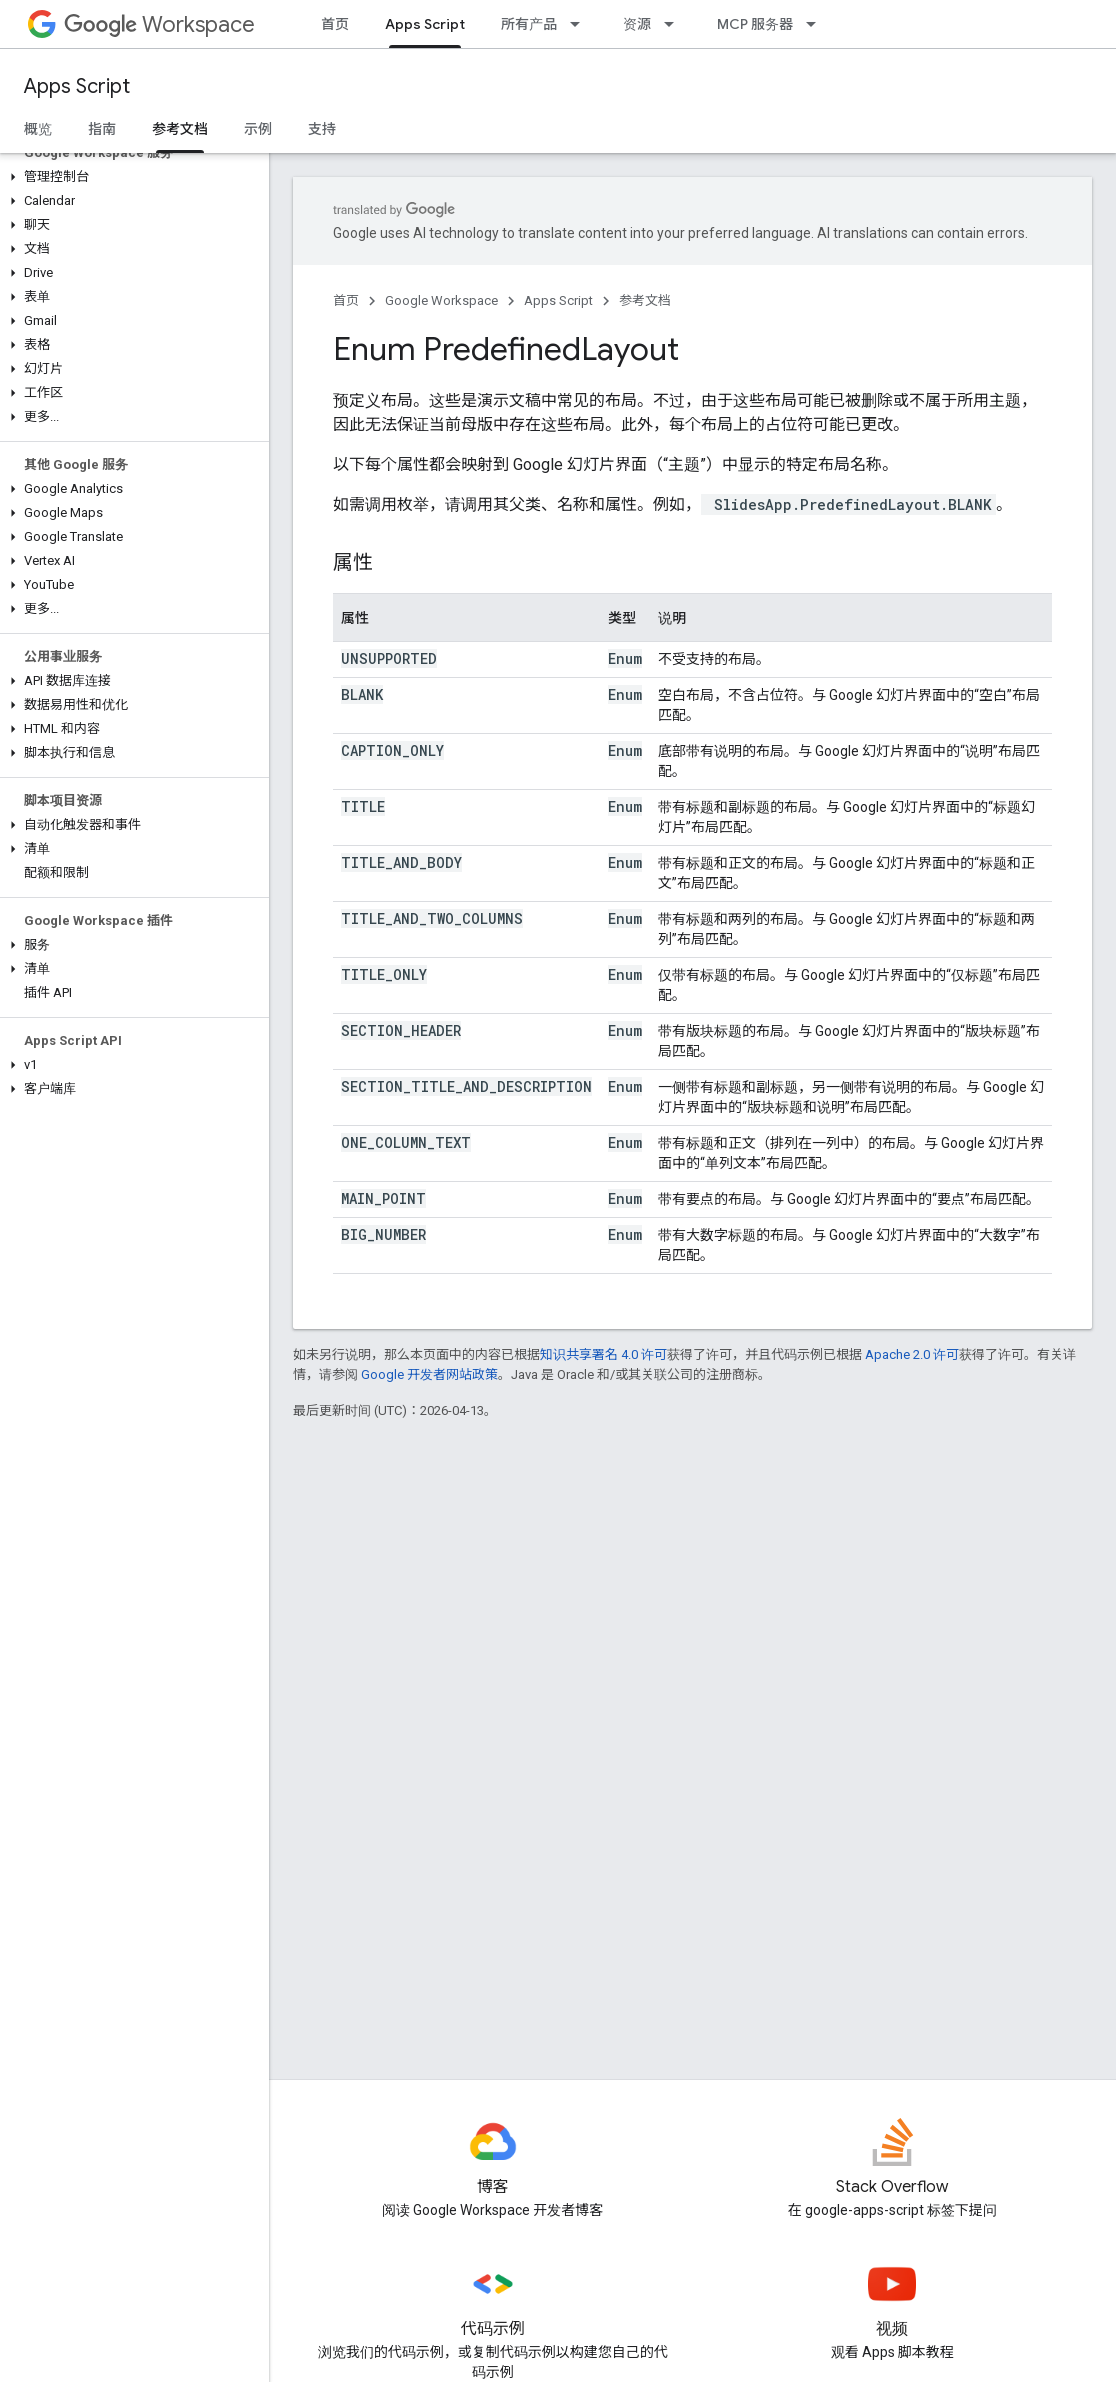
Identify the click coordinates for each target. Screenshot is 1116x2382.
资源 (637, 24)
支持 (322, 129)
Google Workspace (441, 300)
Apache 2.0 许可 (912, 1354)
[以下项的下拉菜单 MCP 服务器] (817, 24)
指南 (102, 129)
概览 (38, 129)
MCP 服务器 (755, 24)
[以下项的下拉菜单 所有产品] (581, 24)
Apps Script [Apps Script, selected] (425, 24)
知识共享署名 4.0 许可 (603, 1354)
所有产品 (529, 24)
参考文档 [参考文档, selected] (180, 129)
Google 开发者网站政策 (429, 1374)
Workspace (159, 24)
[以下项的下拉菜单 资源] (675, 24)
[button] (130, 177)
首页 (335, 24)
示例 (258, 129)
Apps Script (77, 86)
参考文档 (645, 300)
